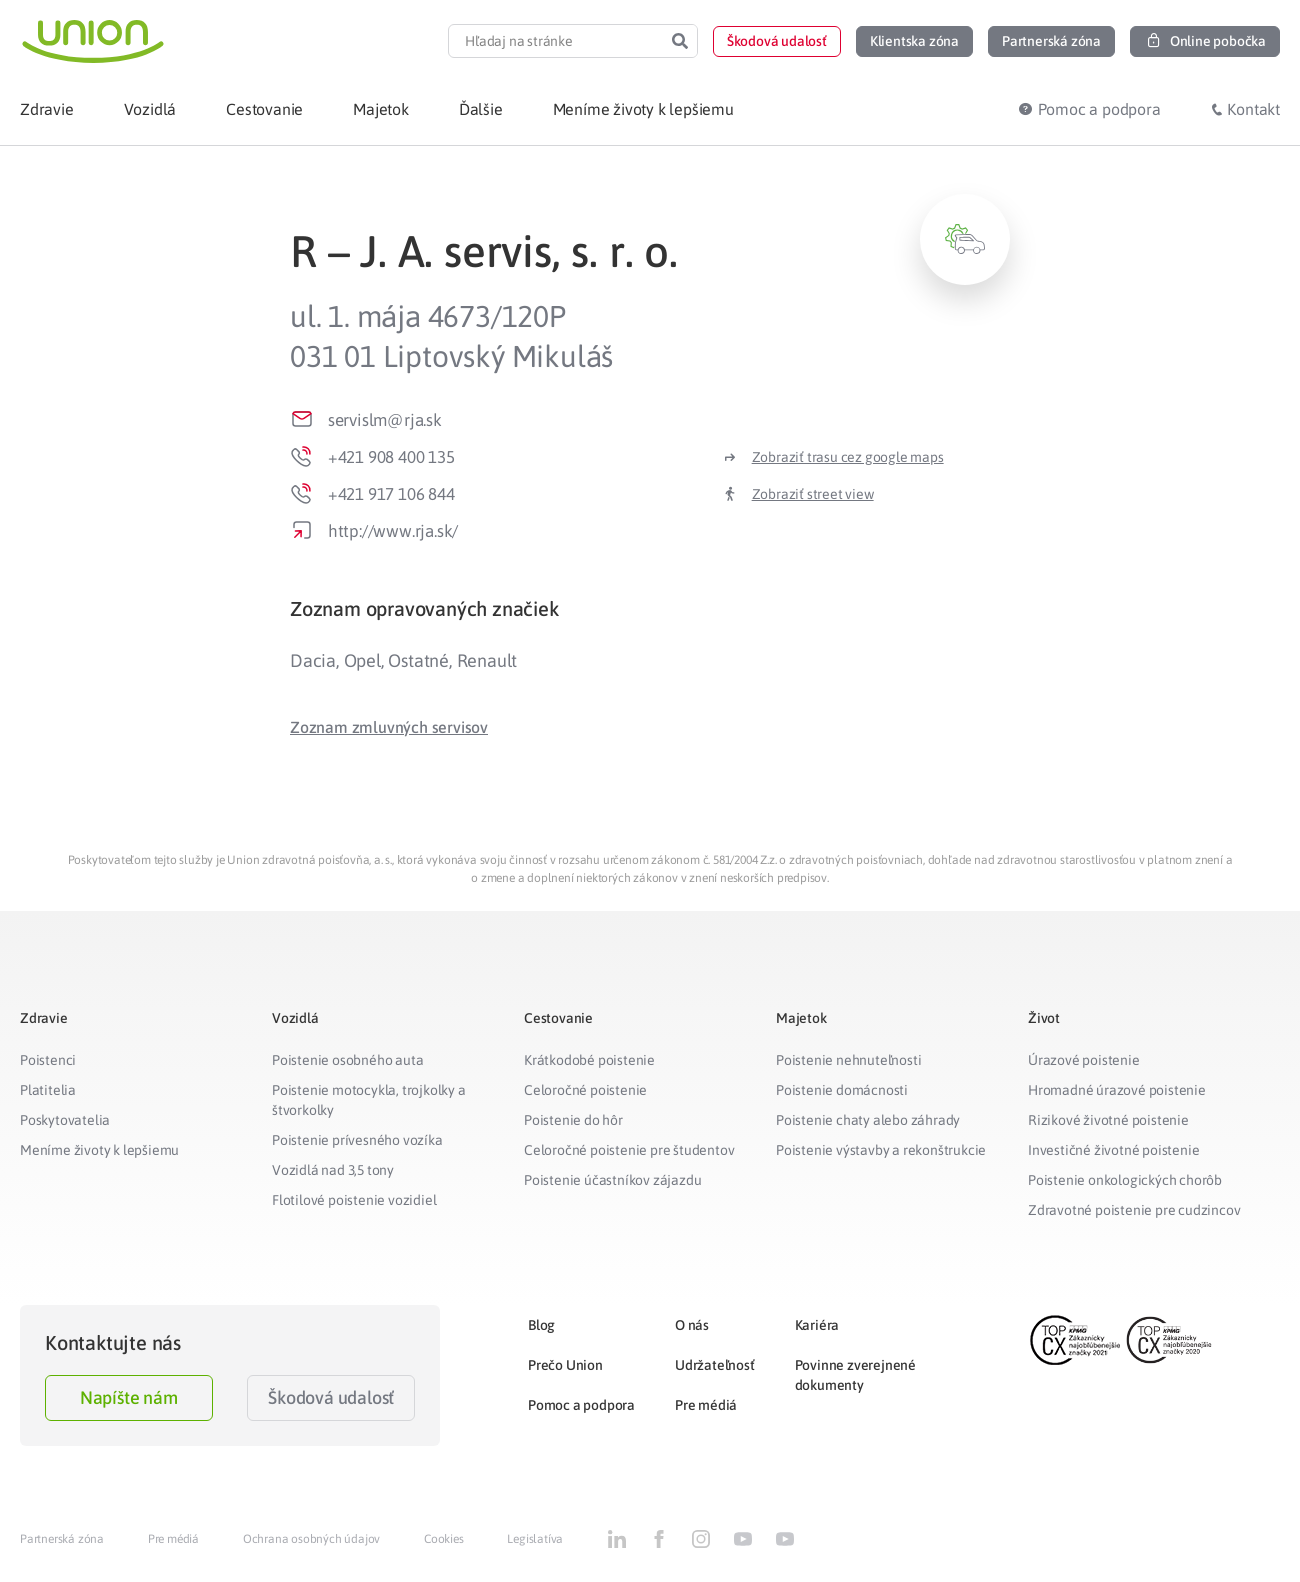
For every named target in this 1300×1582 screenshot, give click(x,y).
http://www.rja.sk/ (393, 531)
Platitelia (48, 1090)
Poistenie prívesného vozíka (357, 1140)
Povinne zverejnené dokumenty (855, 1375)
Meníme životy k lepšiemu (99, 1150)
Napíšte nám (129, 1397)
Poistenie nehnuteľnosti (848, 1060)
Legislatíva (535, 1539)
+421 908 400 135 (391, 457)
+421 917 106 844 (391, 494)
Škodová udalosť (331, 1397)
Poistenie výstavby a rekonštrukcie (881, 1150)
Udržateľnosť (715, 1365)
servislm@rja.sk (385, 420)
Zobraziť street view (813, 494)
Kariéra (817, 1325)
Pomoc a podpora (581, 1405)
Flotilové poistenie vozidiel (354, 1200)
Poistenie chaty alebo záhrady (868, 1120)
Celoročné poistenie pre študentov (629, 1150)
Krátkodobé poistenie (589, 1060)
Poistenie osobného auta (347, 1060)
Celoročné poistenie (585, 1090)
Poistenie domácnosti (842, 1090)
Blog (541, 1325)
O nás (692, 1325)
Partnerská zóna (62, 1539)
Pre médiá (706, 1405)
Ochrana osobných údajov (311, 1539)
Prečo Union (565, 1365)
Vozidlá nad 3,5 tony (333, 1170)
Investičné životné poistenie (1113, 1150)
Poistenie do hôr (573, 1120)
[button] (777, 41)
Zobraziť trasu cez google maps (848, 457)
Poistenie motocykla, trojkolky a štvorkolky (369, 1100)
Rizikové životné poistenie (1108, 1120)
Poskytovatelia (65, 1120)
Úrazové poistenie (1084, 1060)
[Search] (680, 41)
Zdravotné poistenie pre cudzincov (1134, 1210)
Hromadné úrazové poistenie (1117, 1090)
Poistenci (48, 1060)
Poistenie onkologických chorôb (1125, 1180)
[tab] (650, 608)
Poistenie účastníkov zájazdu (612, 1180)
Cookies (444, 1539)
